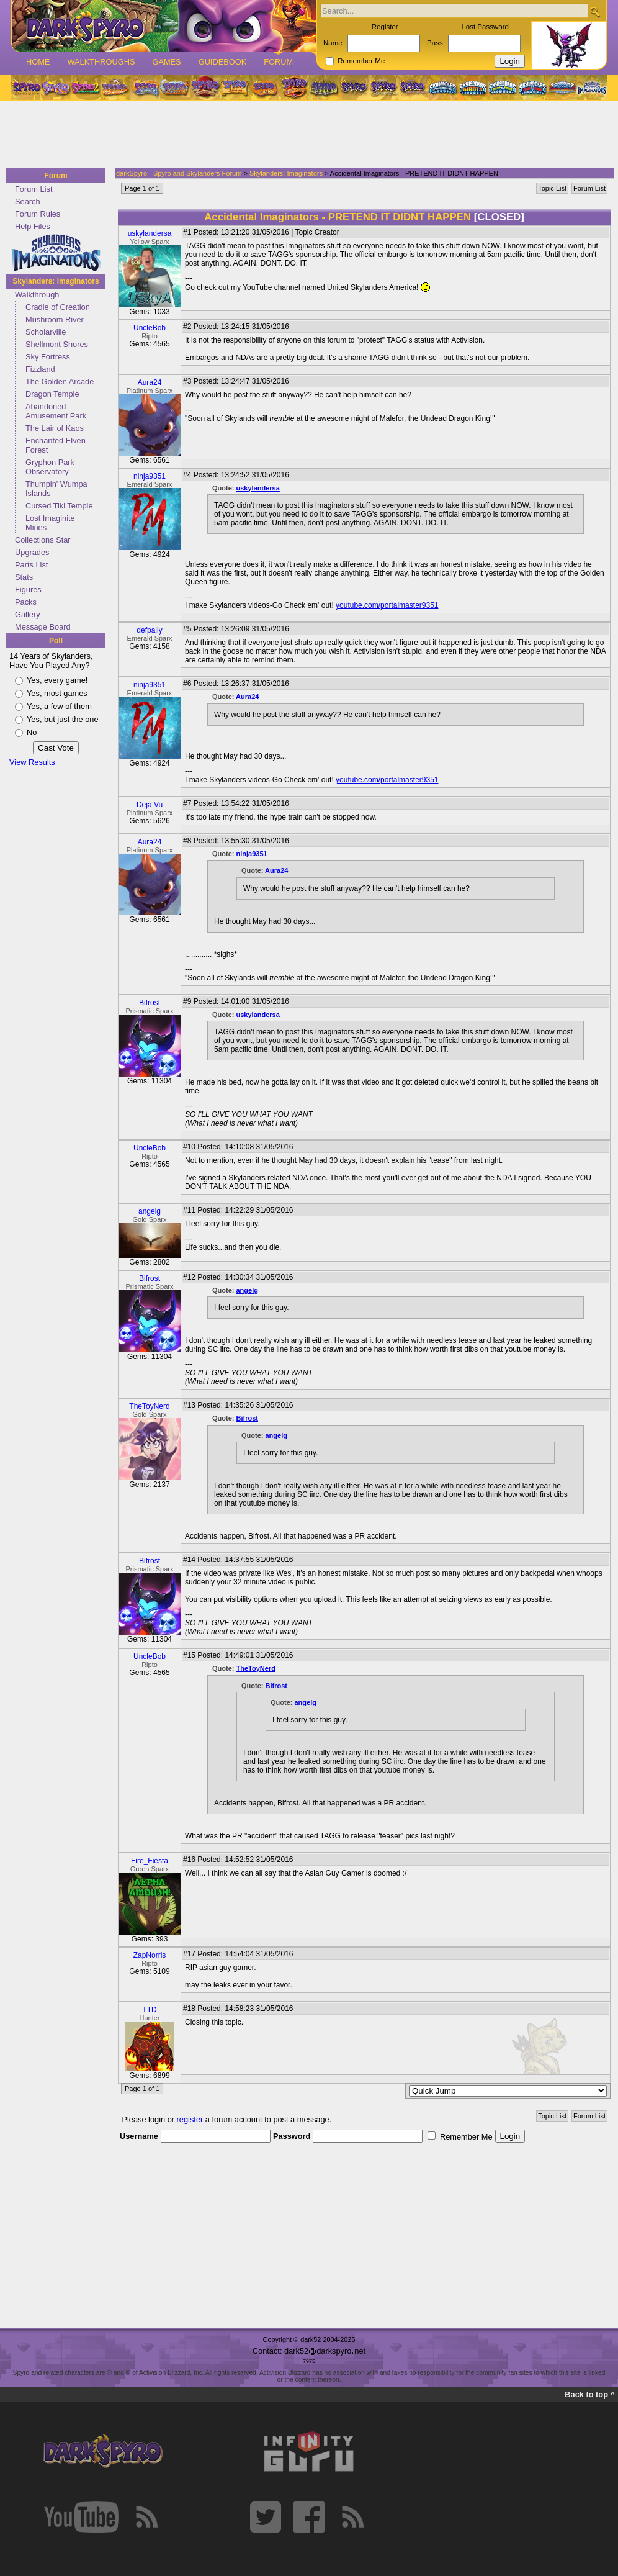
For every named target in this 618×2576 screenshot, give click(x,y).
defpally (149, 630)
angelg (149, 1211)
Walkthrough (37, 294)
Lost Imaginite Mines (50, 522)
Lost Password (485, 26)
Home (38, 61)
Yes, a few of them (59, 706)
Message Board (43, 626)
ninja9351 (149, 476)
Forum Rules (37, 214)
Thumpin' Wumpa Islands (56, 488)
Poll (56, 640)
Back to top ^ (590, 2394)
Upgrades (32, 552)
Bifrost (149, 1002)
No (32, 732)
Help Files (32, 226)
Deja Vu (150, 804)
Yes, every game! (57, 680)
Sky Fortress (47, 356)
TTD (149, 2009)
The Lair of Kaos (54, 428)
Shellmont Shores (56, 344)
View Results (32, 762)
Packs (26, 602)
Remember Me (361, 61)
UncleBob (149, 327)
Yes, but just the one (63, 719)
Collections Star (43, 540)
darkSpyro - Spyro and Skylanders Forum (178, 173)
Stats (24, 577)
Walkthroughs (101, 61)
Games (166, 61)
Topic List (552, 188)
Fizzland (40, 369)
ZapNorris (149, 1955)
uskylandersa (150, 233)
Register (385, 26)
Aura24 (150, 382)
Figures (28, 589)
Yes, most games (57, 693)
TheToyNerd (149, 1406)
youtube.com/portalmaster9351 (387, 605)
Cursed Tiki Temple (59, 505)
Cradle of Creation (57, 307)
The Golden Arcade (59, 381)
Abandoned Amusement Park (55, 411)
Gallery (27, 614)
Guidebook (223, 61)
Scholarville (45, 332)
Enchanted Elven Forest (55, 445)
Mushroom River (54, 319)
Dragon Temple (52, 394)
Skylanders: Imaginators (55, 281)
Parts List (31, 564)
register (190, 2119)
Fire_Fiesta (149, 1860)
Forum (278, 61)
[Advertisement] (305, 135)
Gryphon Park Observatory (49, 467)
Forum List (33, 189)
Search (27, 201)
